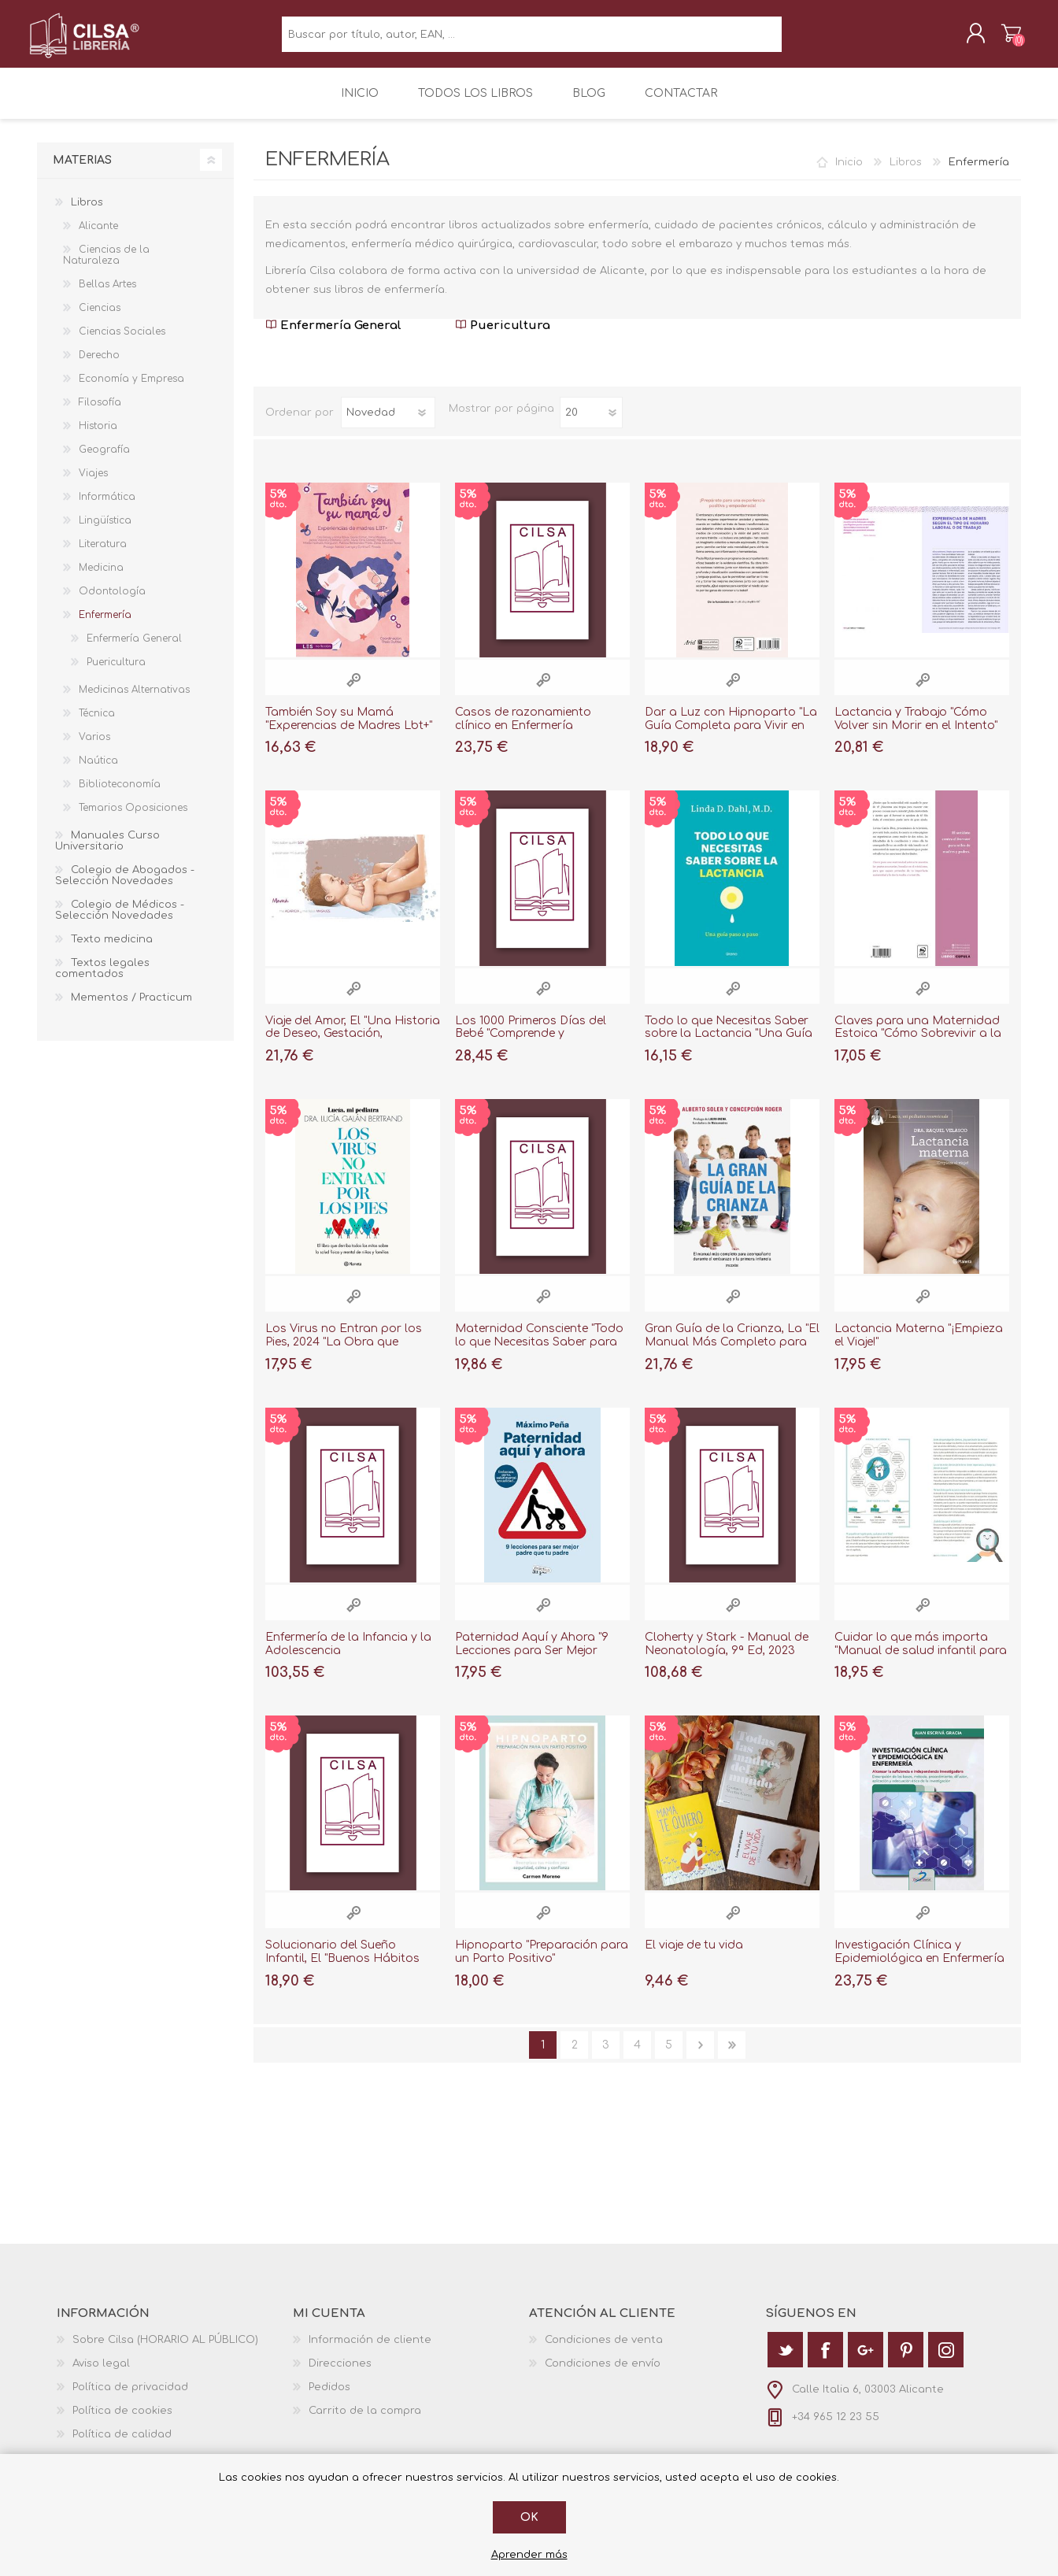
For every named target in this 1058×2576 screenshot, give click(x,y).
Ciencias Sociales (122, 342)
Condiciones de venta (604, 2350)
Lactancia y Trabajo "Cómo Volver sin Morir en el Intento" (915, 729)
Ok (529, 2517)
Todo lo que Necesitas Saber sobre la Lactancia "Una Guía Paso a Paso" (728, 1045)
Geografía (104, 460)
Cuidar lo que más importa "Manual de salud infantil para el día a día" (920, 1661)
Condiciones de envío (602, 2374)
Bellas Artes (107, 295)
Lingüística (105, 531)
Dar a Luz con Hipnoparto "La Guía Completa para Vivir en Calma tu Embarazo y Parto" (731, 736)
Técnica (97, 724)
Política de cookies (122, 2421)
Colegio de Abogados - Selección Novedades (124, 886)
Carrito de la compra (1003, 38)
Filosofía (100, 413)
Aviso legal (101, 2374)
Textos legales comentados (102, 979)
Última (731, 2056)
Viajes (93, 484)
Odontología (112, 602)
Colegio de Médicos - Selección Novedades (119, 921)
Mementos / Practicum (131, 1008)
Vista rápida (353, 691)
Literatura (103, 555)
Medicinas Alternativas (134, 700)
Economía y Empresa (131, 389)
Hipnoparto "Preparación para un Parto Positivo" (541, 1962)
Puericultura (502, 336)
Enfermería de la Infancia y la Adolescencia (348, 1654)
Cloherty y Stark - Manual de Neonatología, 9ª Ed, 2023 (726, 1654)
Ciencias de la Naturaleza (106, 266)
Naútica (98, 771)
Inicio (849, 173)
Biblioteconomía (120, 795)
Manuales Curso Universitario (107, 852)
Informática (107, 507)
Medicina (101, 578)
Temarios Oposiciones (133, 818)
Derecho (99, 366)
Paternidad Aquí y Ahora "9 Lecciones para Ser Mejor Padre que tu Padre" (532, 1661)
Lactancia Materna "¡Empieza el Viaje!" (918, 1346)
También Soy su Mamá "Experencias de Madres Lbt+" (348, 729)
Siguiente (700, 2056)
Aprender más (529, 2554)
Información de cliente (370, 2350)
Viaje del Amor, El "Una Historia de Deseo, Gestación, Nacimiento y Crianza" (352, 1045)
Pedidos (329, 2398)
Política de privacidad (130, 2398)
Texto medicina (112, 950)
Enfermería (105, 625)
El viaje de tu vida (694, 1956)
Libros (906, 173)
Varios (94, 747)
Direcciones (340, 2374)
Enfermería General (333, 336)
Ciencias (99, 318)
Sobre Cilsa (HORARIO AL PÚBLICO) (165, 2350)
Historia (98, 436)
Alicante (98, 236)
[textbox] (532, 39)
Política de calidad (122, 2445)
